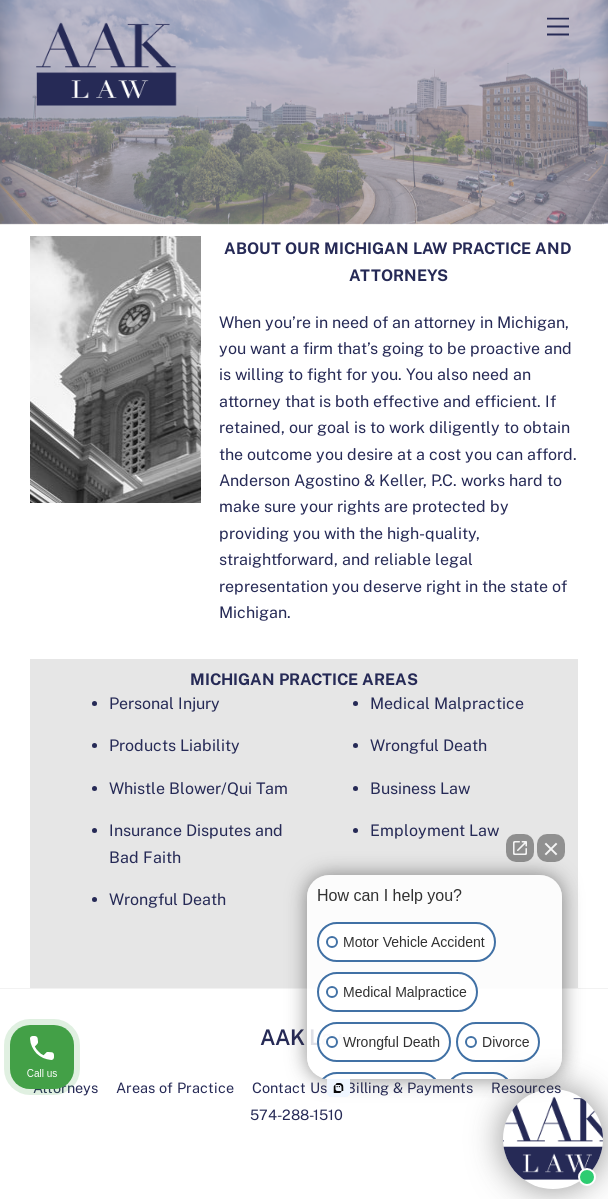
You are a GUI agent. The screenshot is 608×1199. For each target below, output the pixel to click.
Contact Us (289, 1087)
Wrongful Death (167, 899)
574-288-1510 (296, 1114)
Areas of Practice (175, 1087)
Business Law (420, 788)
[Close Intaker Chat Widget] (551, 848)
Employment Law (434, 830)
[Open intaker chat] (338, 1088)
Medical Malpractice (447, 703)
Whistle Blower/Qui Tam (198, 788)
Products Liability (174, 745)
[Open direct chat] (520, 848)
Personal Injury (164, 703)
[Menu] (558, 27)
